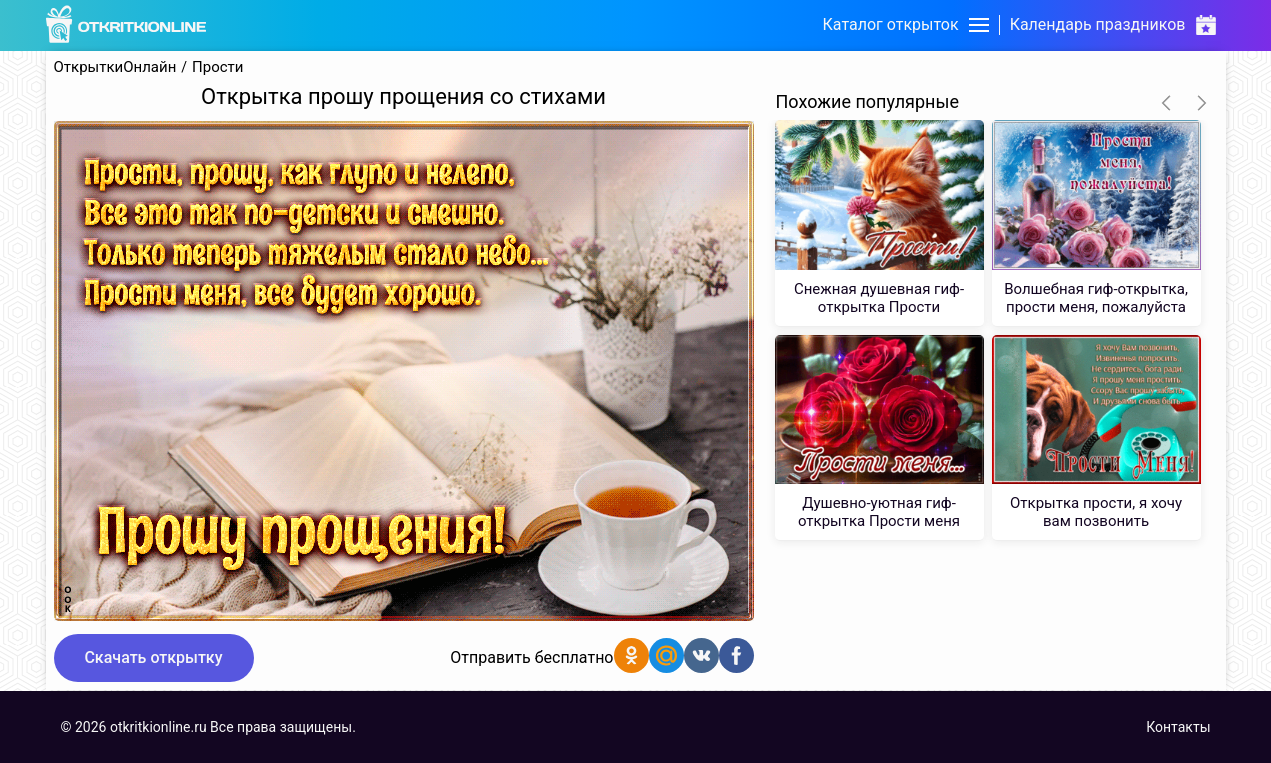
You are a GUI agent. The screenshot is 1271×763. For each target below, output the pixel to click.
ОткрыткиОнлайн (115, 67)
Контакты (1178, 727)
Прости (217, 67)
